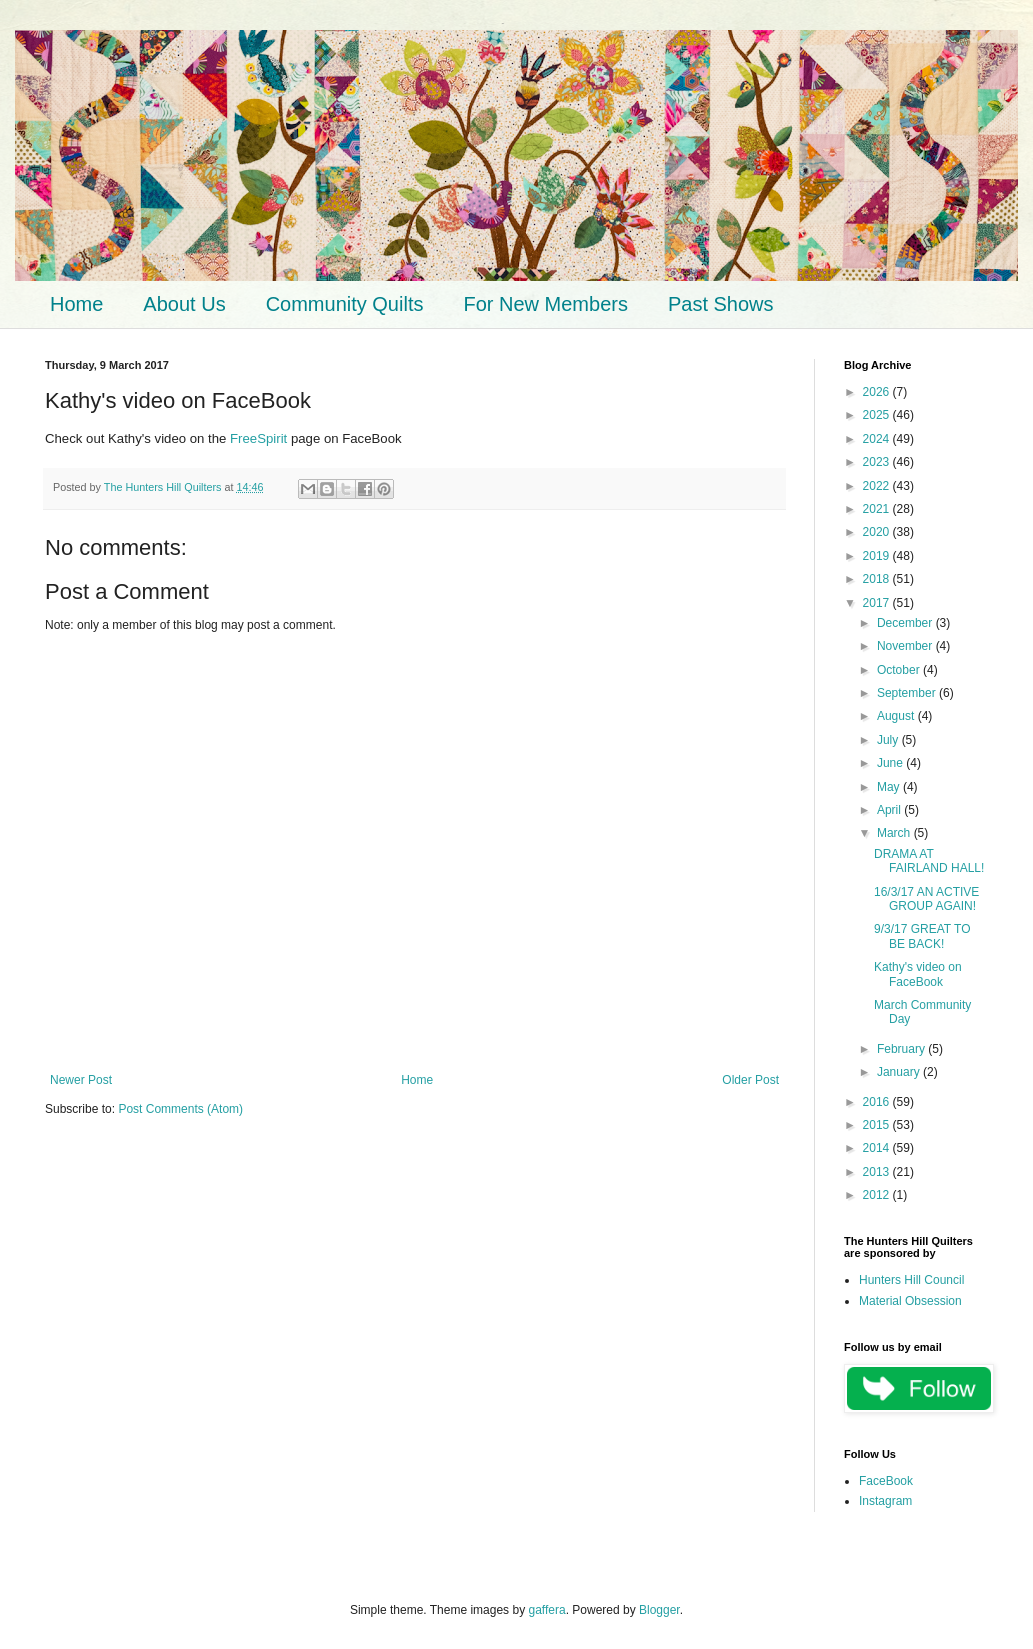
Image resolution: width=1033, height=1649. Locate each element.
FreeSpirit (258, 438)
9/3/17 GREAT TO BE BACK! (922, 936)
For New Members (545, 304)
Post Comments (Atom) (180, 1109)
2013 (878, 1172)
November (906, 646)
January (900, 1072)
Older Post (750, 1080)
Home (76, 304)
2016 (878, 1102)
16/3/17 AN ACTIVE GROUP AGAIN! (926, 899)
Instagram (885, 1501)
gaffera (546, 1610)
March (895, 833)
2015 (878, 1125)
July (889, 740)
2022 (878, 486)
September (908, 693)
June (891, 763)
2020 (878, 532)
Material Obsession (910, 1301)
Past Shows (721, 304)
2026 (878, 392)
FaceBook (886, 1481)
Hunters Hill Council (911, 1280)
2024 (878, 439)
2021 (878, 509)
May (890, 787)
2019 (878, 556)
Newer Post (81, 1080)
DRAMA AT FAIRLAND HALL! (929, 861)
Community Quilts (345, 304)
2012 (878, 1195)
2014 (878, 1148)
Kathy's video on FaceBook (918, 974)
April (890, 810)
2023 (878, 462)
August (897, 716)
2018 (878, 579)
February (902, 1049)
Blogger (659, 1610)
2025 (878, 415)
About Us (184, 304)
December (906, 623)
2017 (878, 603)
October (900, 670)
